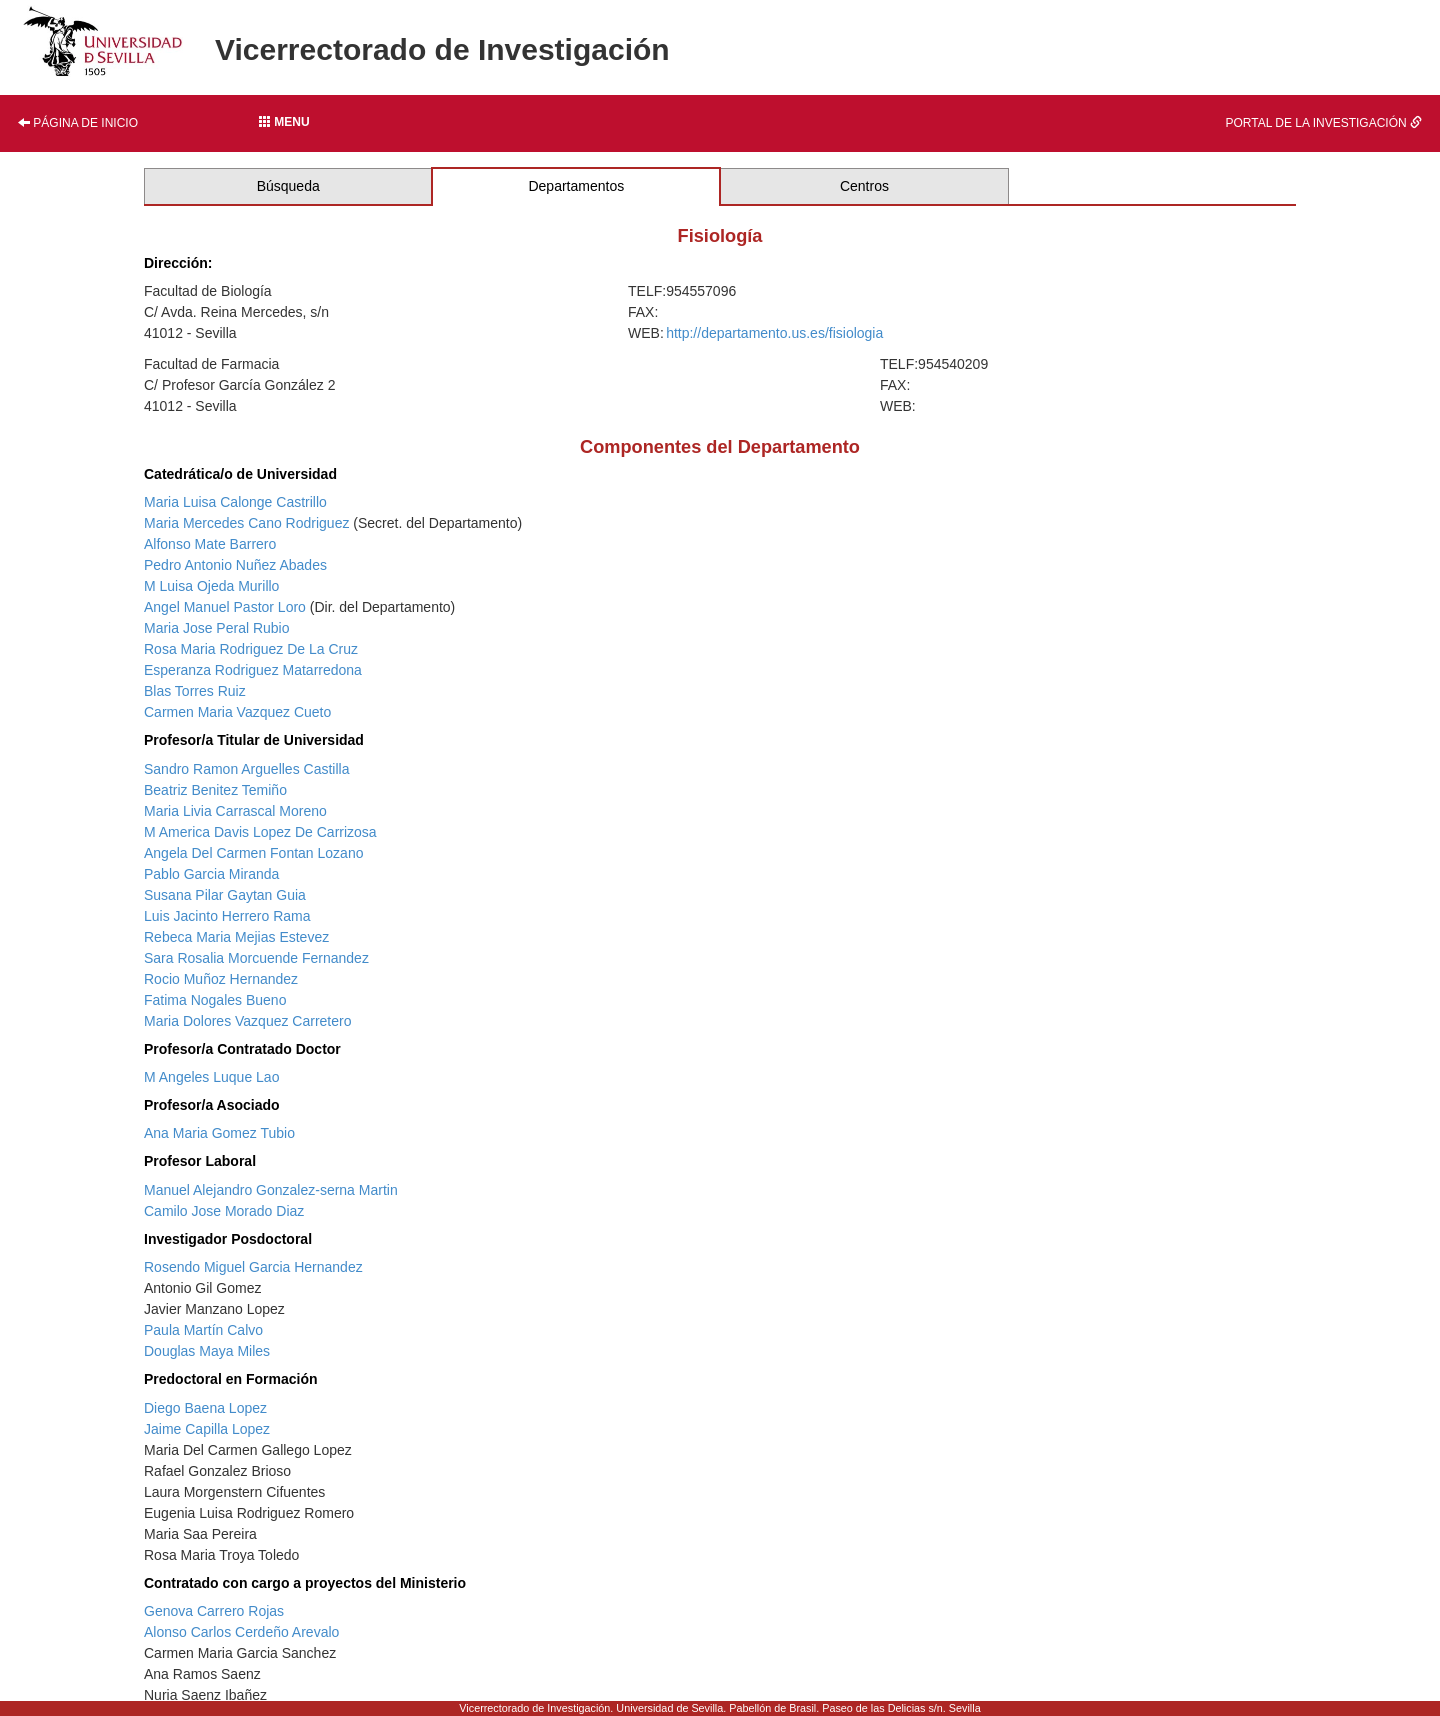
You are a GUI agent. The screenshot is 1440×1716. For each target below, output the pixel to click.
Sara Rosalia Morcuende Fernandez (256, 958)
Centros (864, 186)
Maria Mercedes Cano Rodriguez (246, 523)
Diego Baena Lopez (205, 1408)
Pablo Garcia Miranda (211, 874)
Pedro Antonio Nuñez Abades (235, 565)
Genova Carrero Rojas (214, 1611)
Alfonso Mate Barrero (210, 544)
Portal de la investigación (1324, 123)
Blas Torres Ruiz (195, 691)
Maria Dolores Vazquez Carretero (248, 1021)
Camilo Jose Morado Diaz (224, 1211)
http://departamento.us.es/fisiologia (774, 333)
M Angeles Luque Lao (211, 1077)
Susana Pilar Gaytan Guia (225, 895)
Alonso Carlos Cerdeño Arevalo (241, 1632)
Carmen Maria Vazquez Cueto (237, 712)
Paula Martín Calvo (203, 1330)
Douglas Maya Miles (207, 1351)
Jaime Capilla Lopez (207, 1429)
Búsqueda (288, 186)
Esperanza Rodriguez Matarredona (253, 670)
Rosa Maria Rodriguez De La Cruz (251, 649)
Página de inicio (78, 123)
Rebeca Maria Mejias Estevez (236, 937)
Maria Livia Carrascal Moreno (235, 811)
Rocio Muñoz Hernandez (221, 979)
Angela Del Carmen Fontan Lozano (253, 853)
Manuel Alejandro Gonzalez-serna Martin (271, 1190)
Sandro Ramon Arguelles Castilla (246, 769)
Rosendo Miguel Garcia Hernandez (253, 1267)
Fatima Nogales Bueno (215, 1000)
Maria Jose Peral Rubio (217, 628)
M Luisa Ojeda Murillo (211, 586)
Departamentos (576, 186)
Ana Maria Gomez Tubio (219, 1133)
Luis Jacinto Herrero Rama (227, 916)
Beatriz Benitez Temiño (215, 790)
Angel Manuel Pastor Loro (225, 607)
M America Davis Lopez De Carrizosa (260, 832)
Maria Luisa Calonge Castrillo (235, 502)
